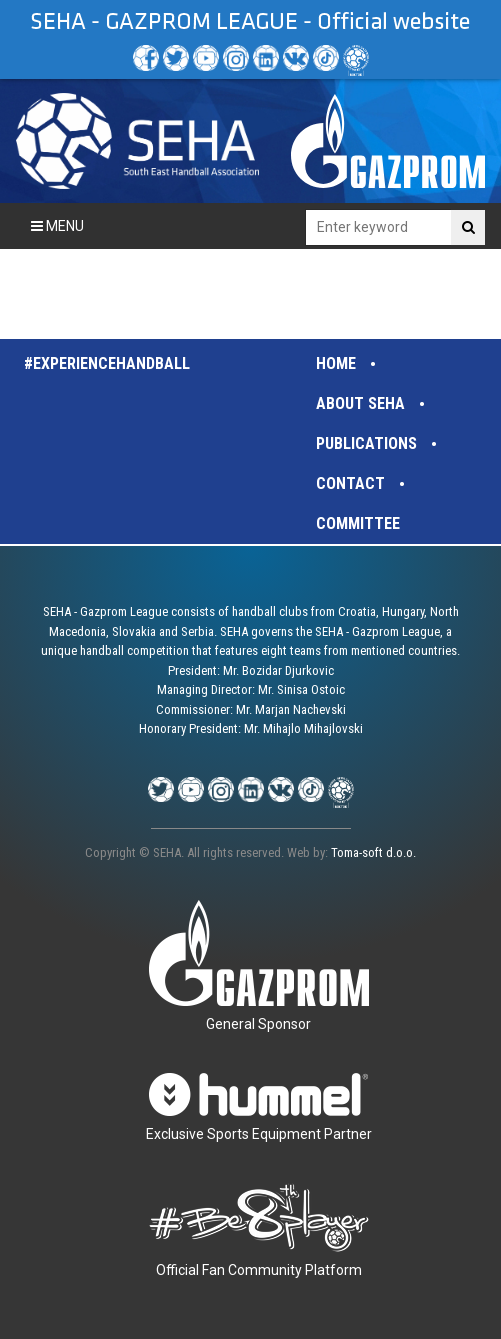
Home (336, 363)
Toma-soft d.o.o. (373, 852)
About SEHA (360, 403)
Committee (358, 523)
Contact (350, 483)
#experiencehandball (107, 363)
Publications (366, 443)
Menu (57, 226)
